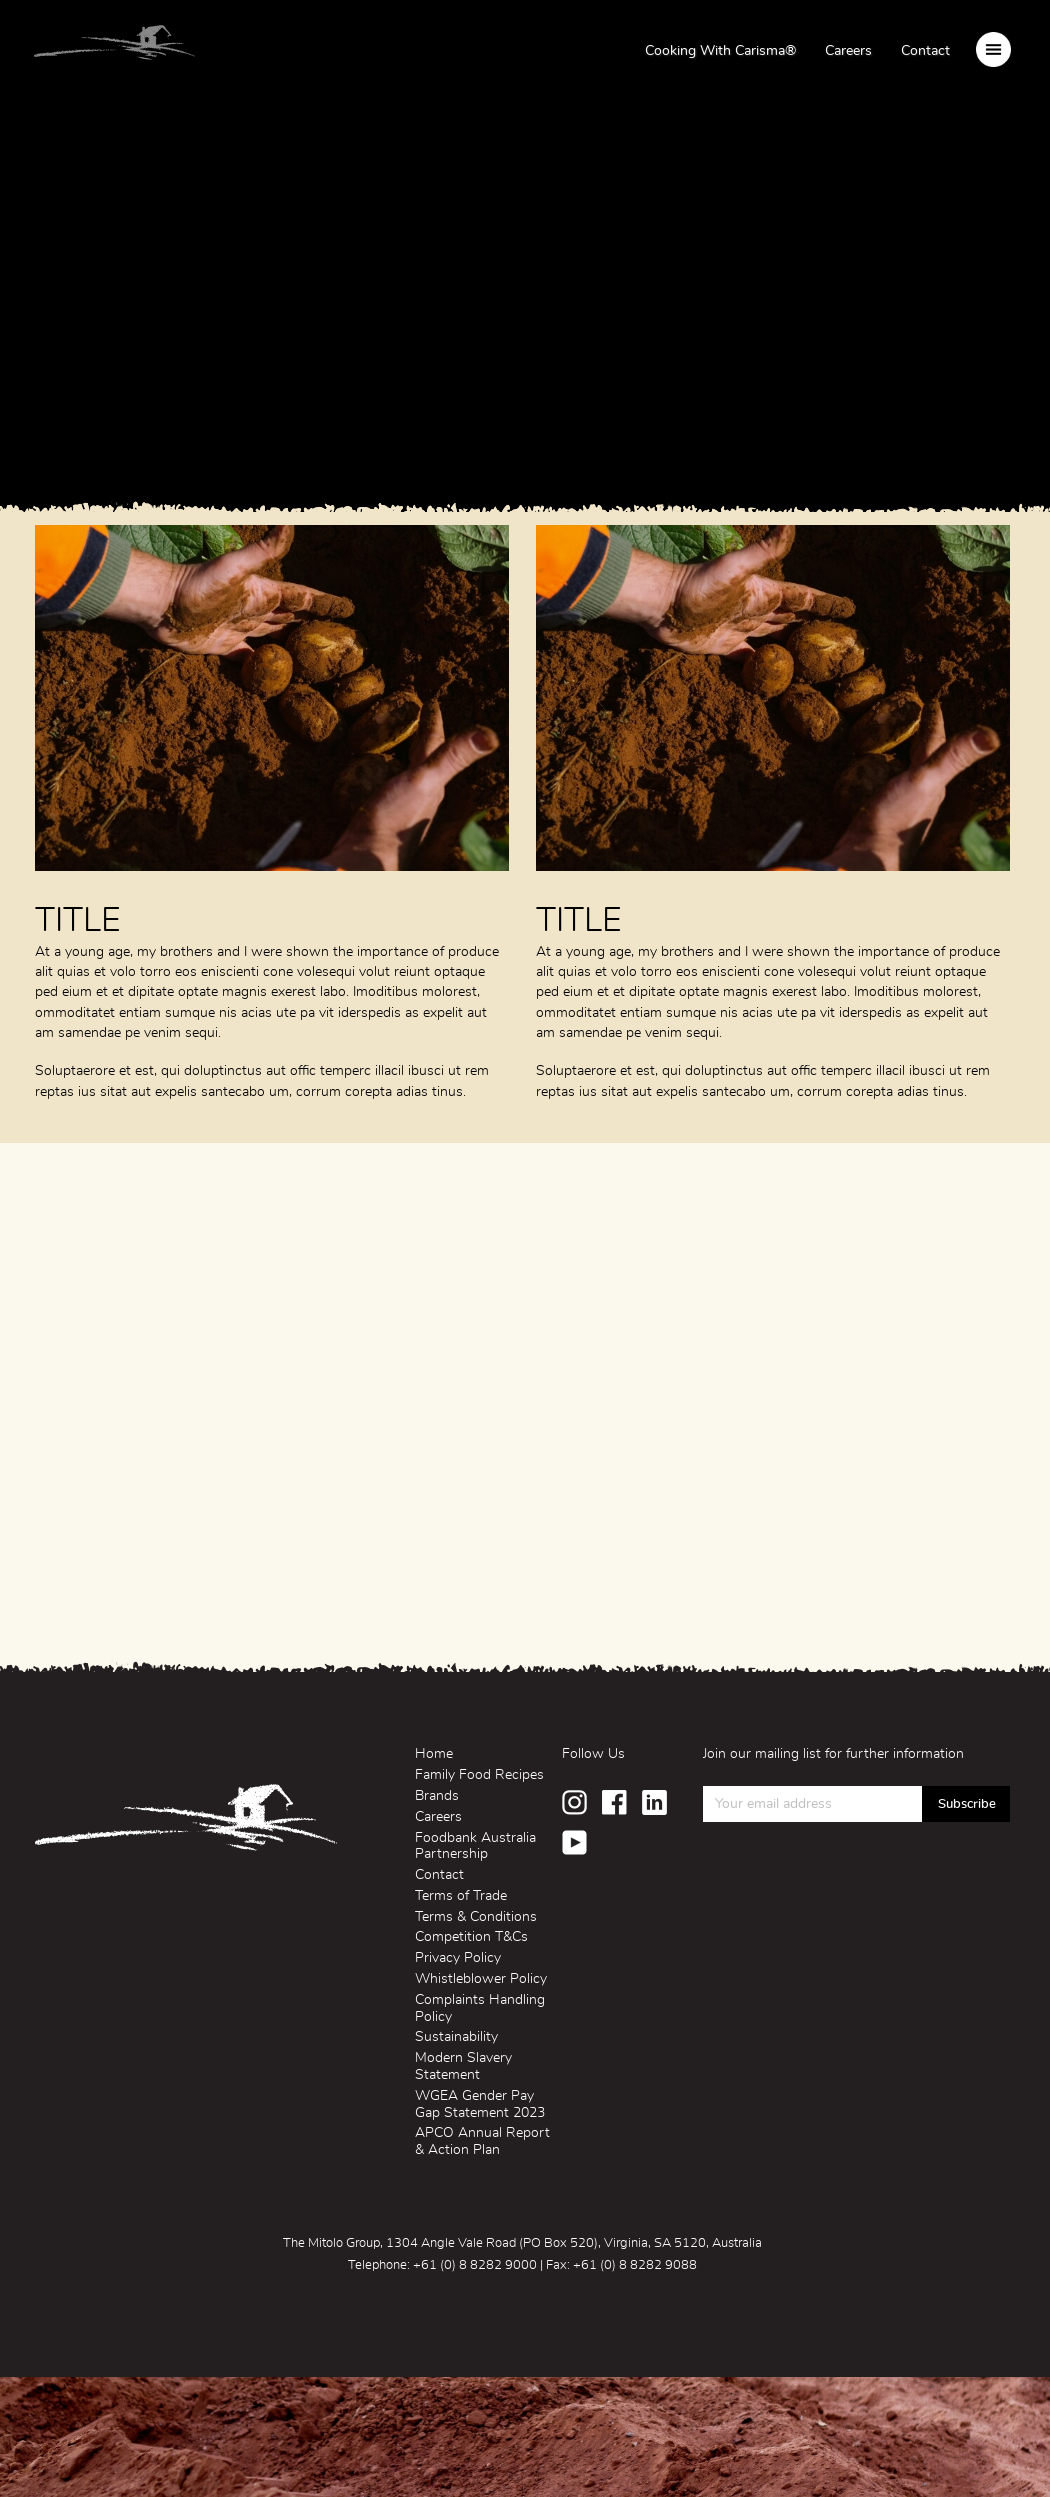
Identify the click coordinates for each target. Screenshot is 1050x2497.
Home (434, 1754)
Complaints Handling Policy (480, 2008)
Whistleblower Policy (481, 1979)
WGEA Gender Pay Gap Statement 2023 (480, 2104)
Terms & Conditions (476, 1917)
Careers (848, 51)
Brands (437, 1796)
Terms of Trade (461, 1896)
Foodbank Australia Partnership (475, 1846)
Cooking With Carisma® (720, 51)
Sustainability (456, 2037)
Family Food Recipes (479, 1775)
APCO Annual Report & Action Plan (482, 2141)
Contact (925, 51)
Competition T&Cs (471, 1937)
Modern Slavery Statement (463, 2066)
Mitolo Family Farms (114, 48)
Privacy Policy (458, 1958)
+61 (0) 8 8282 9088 (635, 2265)
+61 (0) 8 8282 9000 (475, 2265)
